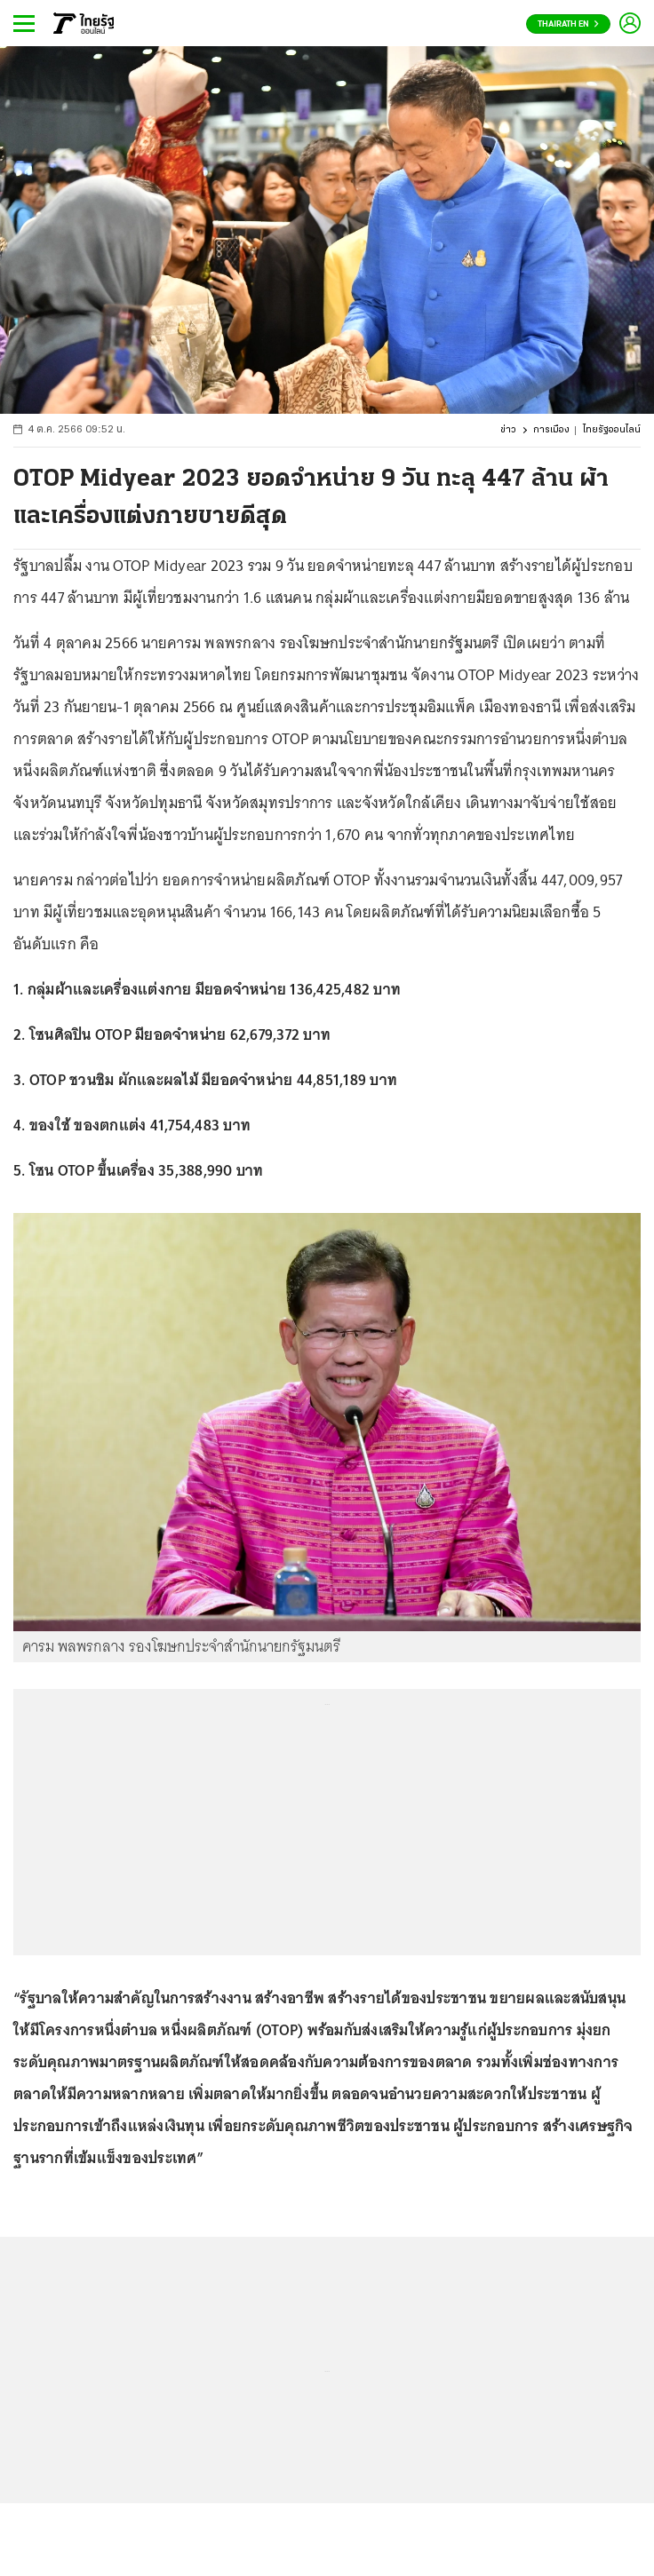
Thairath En (568, 24)
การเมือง (551, 430)
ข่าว (508, 430)
